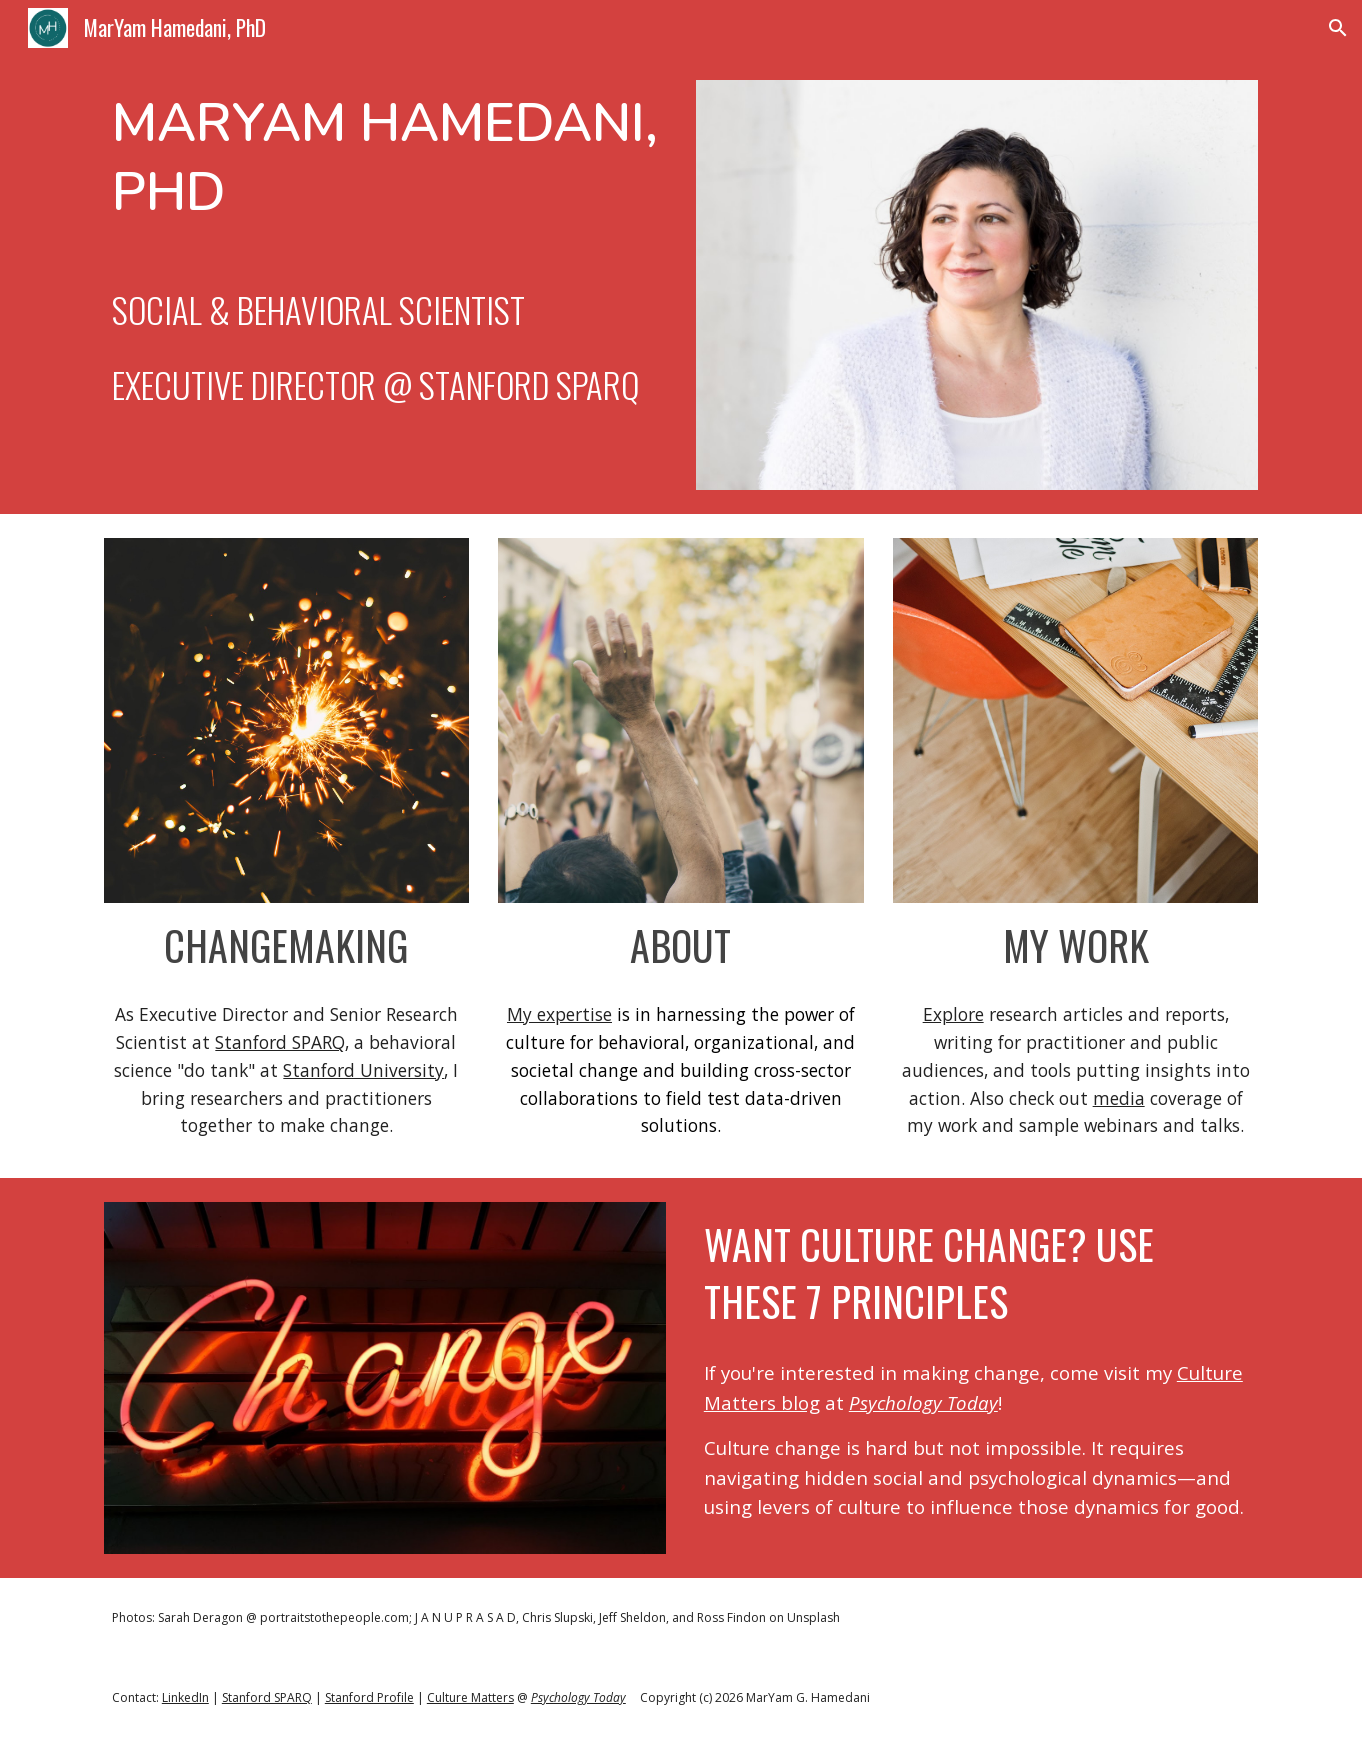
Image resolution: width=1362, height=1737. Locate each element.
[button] (1338, 28)
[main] (385, 249)
